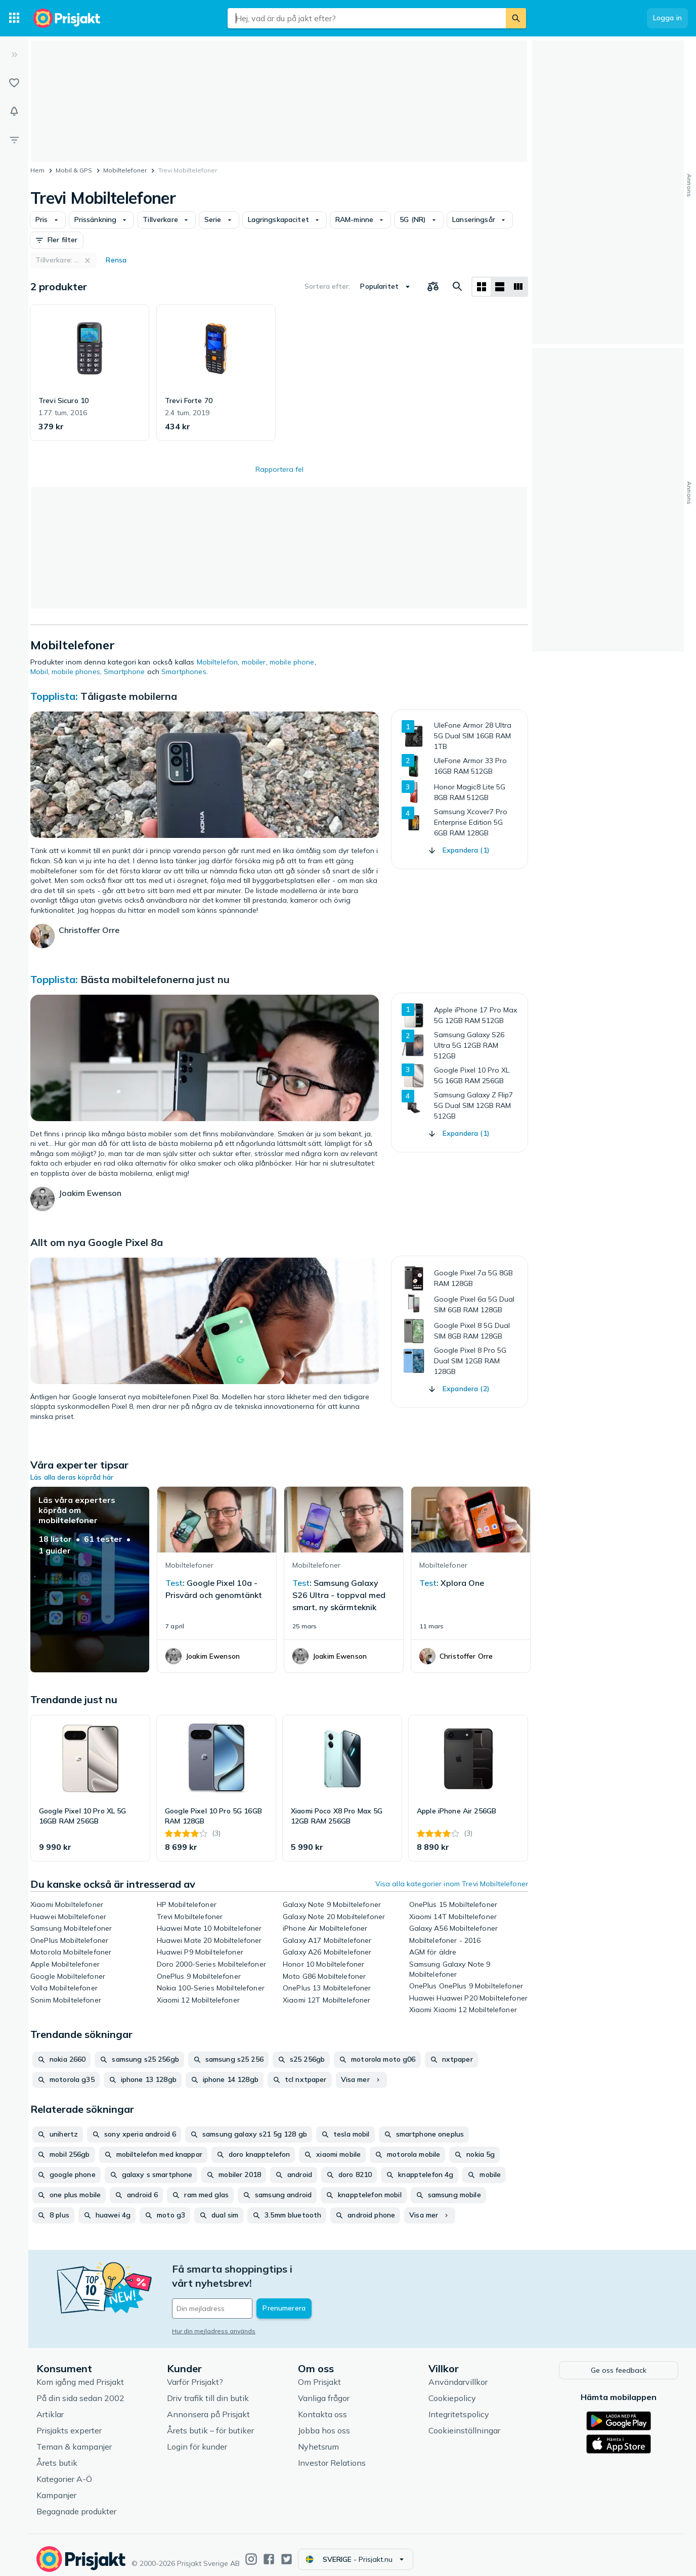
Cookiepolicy (452, 2390)
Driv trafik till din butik (208, 2390)
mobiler (254, 662)
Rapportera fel (279, 469)
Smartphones (183, 671)
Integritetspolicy (458, 2407)
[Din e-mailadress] (238, 2294)
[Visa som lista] (500, 287)
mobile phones (76, 671)
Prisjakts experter (69, 2423)
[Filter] (14, 139)
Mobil (39, 671)
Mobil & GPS (74, 170)
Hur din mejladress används (213, 2317)
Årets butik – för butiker (210, 2423)
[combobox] (367, 18)
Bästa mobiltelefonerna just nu (155, 979)
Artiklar (50, 2407)
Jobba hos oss (324, 2423)
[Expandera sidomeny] (14, 55)
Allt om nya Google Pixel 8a (96, 1242)
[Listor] (14, 83)
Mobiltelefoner (125, 170)
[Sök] (516, 18)
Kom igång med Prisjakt (80, 2374)
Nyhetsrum (318, 2439)
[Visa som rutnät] (481, 287)
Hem (37, 170)
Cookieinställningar (464, 2423)
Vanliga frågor (324, 2390)
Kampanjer (56, 2487)
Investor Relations (332, 2455)
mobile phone (292, 662)
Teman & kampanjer (74, 2439)
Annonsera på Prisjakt (208, 2407)
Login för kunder (197, 2439)
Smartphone (124, 671)
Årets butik (56, 2455)
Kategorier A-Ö (64, 2471)
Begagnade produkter (76, 2504)
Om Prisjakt (319, 2374)
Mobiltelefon (217, 662)
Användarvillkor (458, 2374)
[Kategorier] (14, 18)
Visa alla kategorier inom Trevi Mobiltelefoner (451, 1883)
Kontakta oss (322, 2407)
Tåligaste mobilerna (128, 696)
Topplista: (55, 696)
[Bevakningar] (14, 111)
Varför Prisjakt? (195, 2374)
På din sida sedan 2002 (80, 2390)
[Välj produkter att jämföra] (433, 287)
